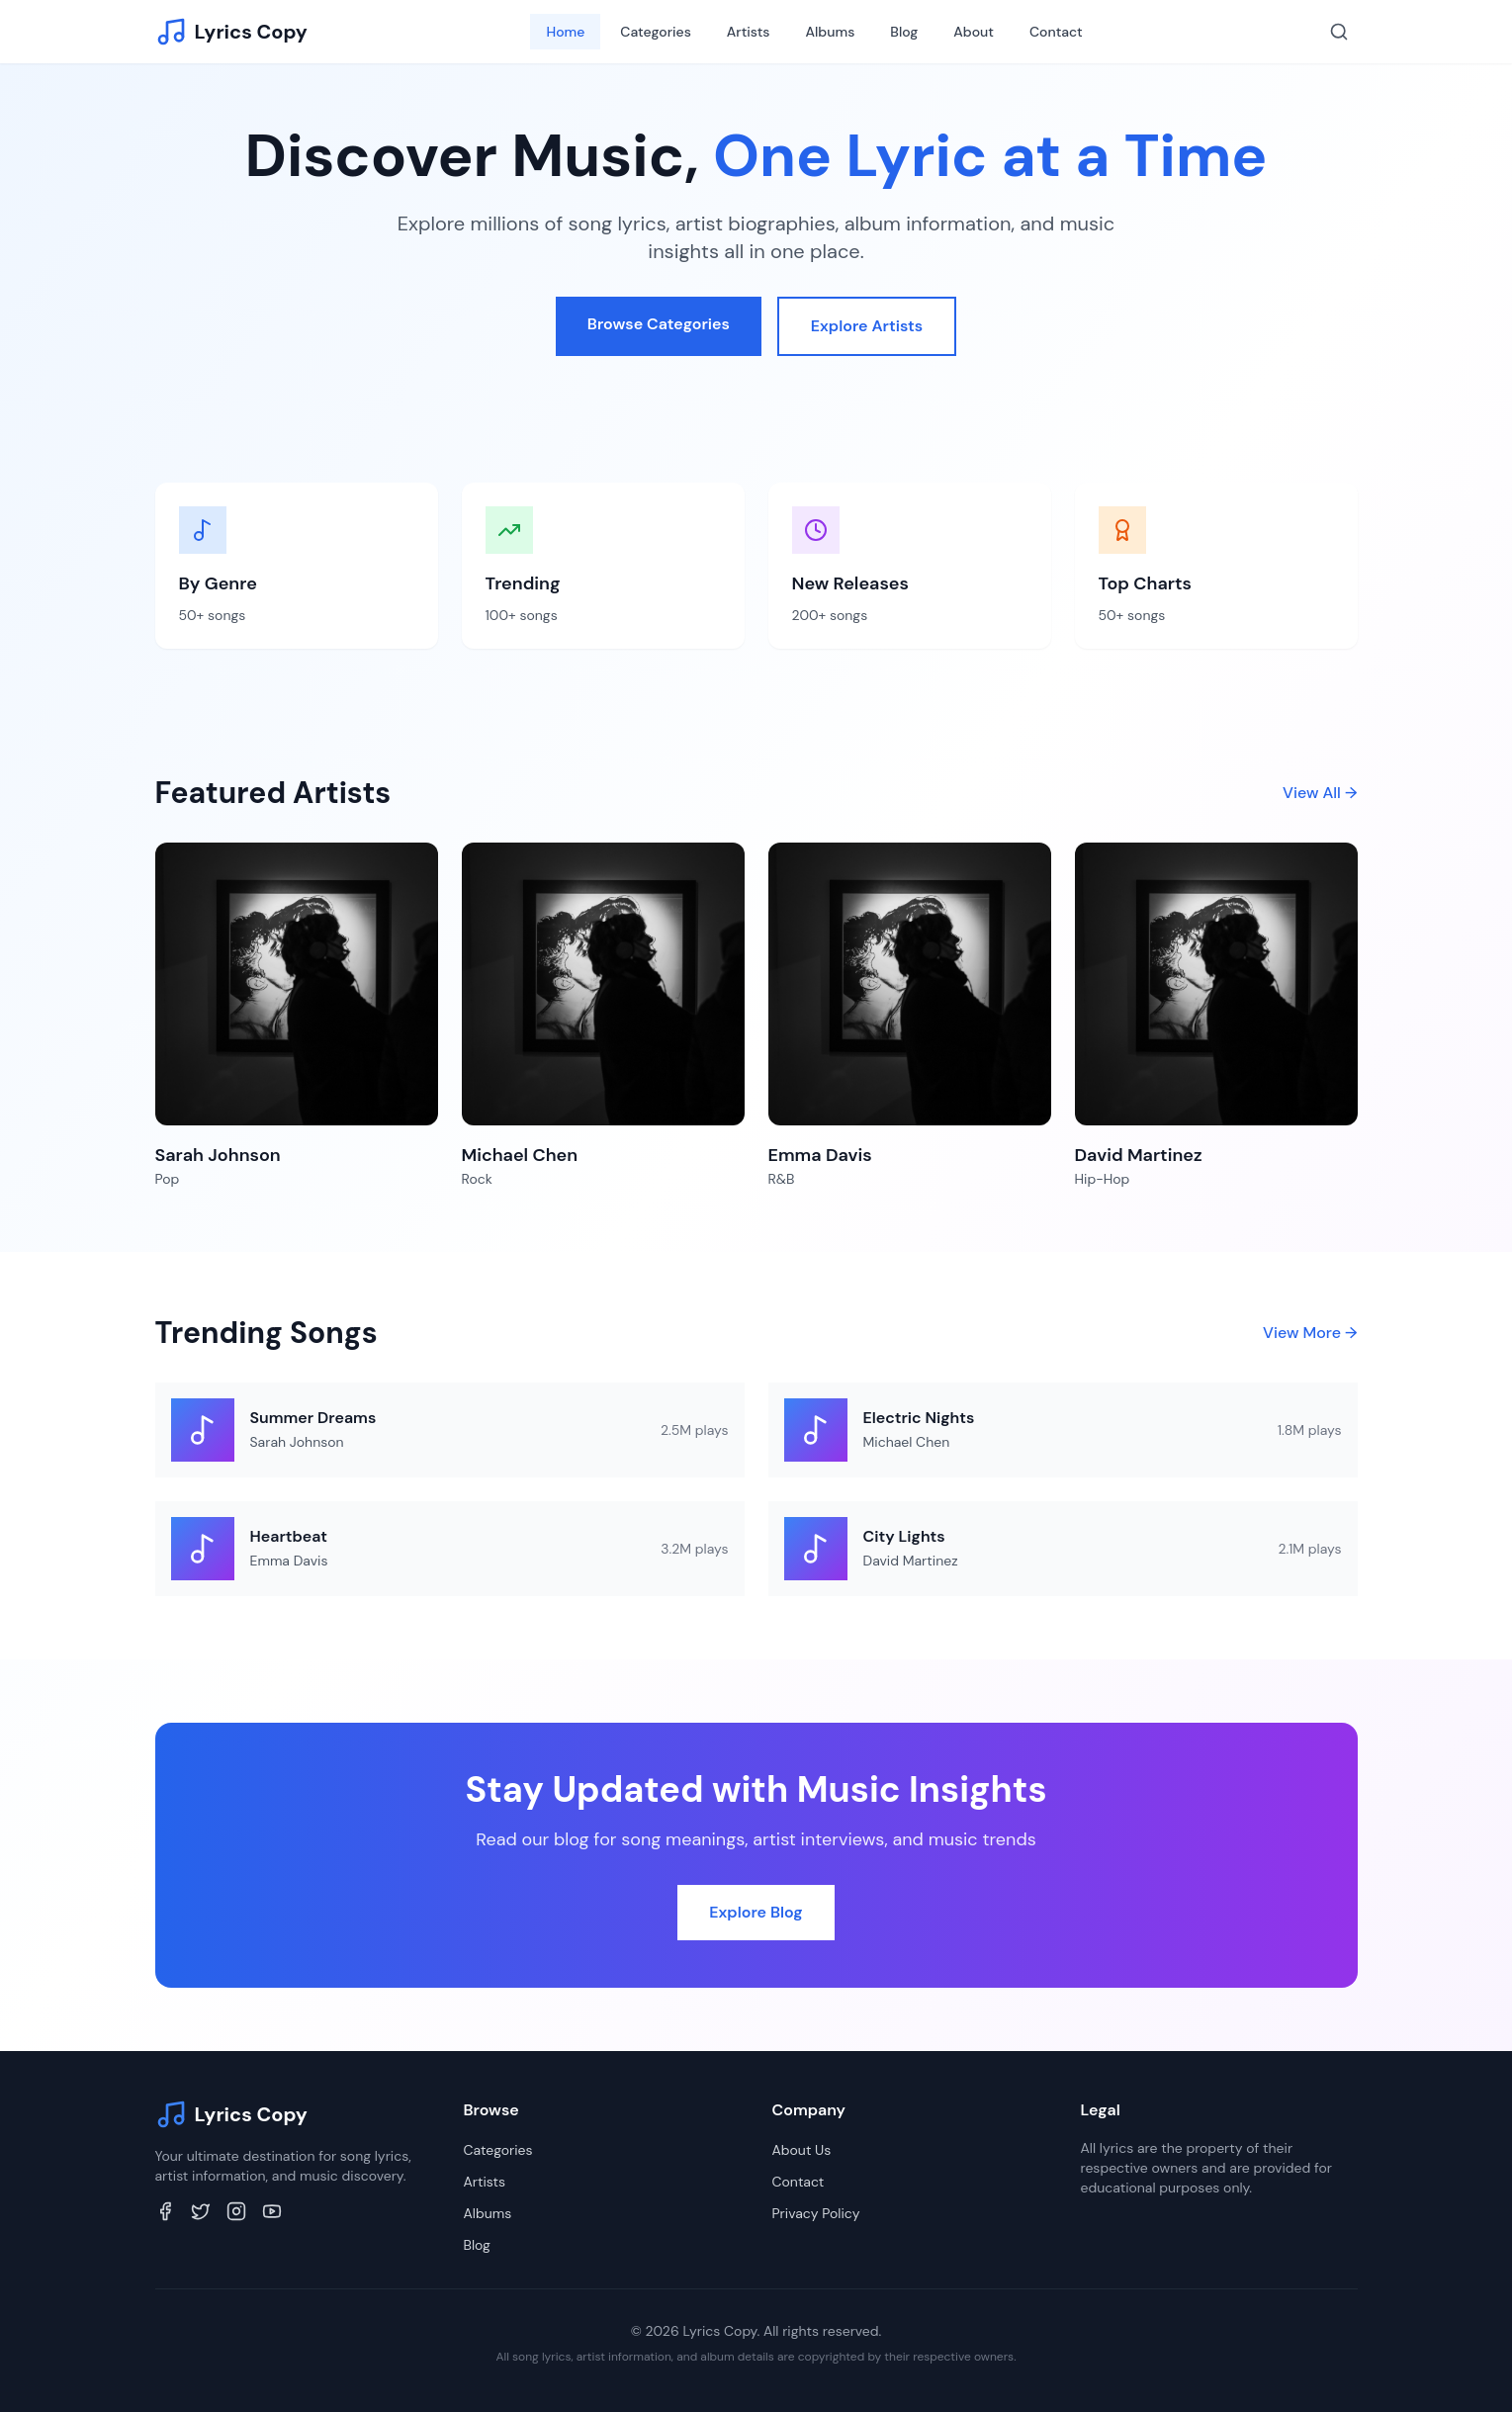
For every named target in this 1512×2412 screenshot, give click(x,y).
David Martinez (910, 1560)
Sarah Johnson (297, 1442)
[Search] (1339, 31)
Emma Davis (289, 1560)
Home (565, 32)
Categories (655, 32)
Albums (830, 32)
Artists (748, 32)
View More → (1310, 1332)
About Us (802, 2150)
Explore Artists (867, 325)
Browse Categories (658, 323)
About (973, 32)
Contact (1056, 32)
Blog (904, 32)
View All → (1320, 792)
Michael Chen (906, 1442)
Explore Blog (755, 1912)
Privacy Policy (816, 2213)
